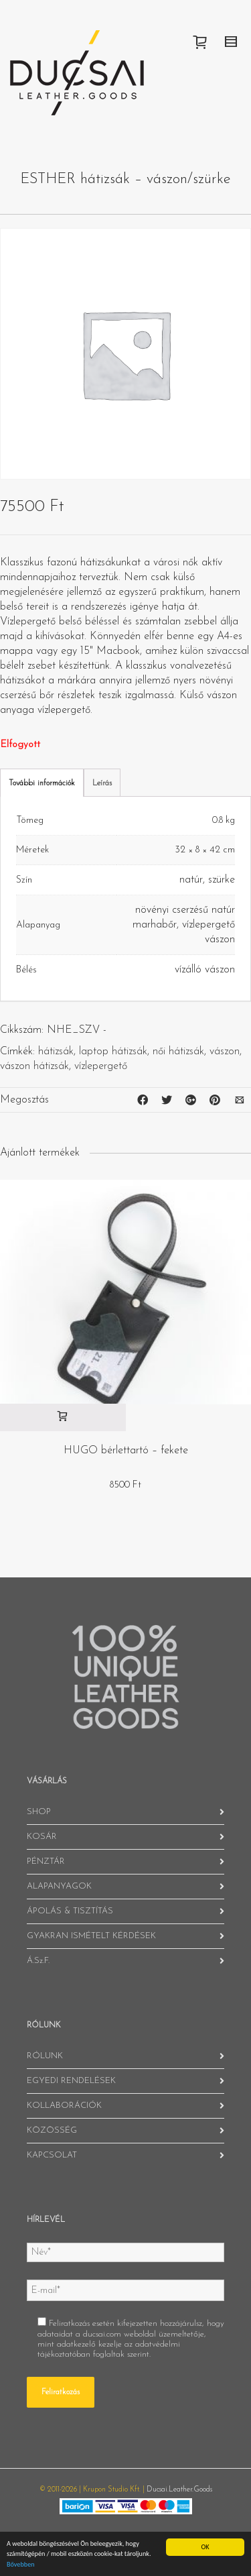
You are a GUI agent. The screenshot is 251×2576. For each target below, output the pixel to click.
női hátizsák (178, 1051)
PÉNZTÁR (46, 1861)
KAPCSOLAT (52, 2155)
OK (205, 2546)
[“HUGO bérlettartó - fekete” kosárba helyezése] (63, 1417)
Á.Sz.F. (38, 1960)
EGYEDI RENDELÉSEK (71, 2080)
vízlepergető (100, 1066)
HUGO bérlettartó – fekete (126, 1450)
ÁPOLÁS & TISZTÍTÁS (70, 1911)
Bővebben (21, 2564)
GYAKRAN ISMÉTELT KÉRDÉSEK (91, 1935)
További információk (42, 783)
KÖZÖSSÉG (52, 2130)
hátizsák (56, 1051)
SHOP (39, 1811)
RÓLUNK (45, 2056)
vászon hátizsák (34, 1066)
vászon (225, 1051)
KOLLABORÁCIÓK (64, 2105)
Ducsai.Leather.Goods (179, 2490)
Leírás (102, 783)
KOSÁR (42, 1836)
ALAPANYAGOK (59, 1886)
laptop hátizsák (113, 1051)
